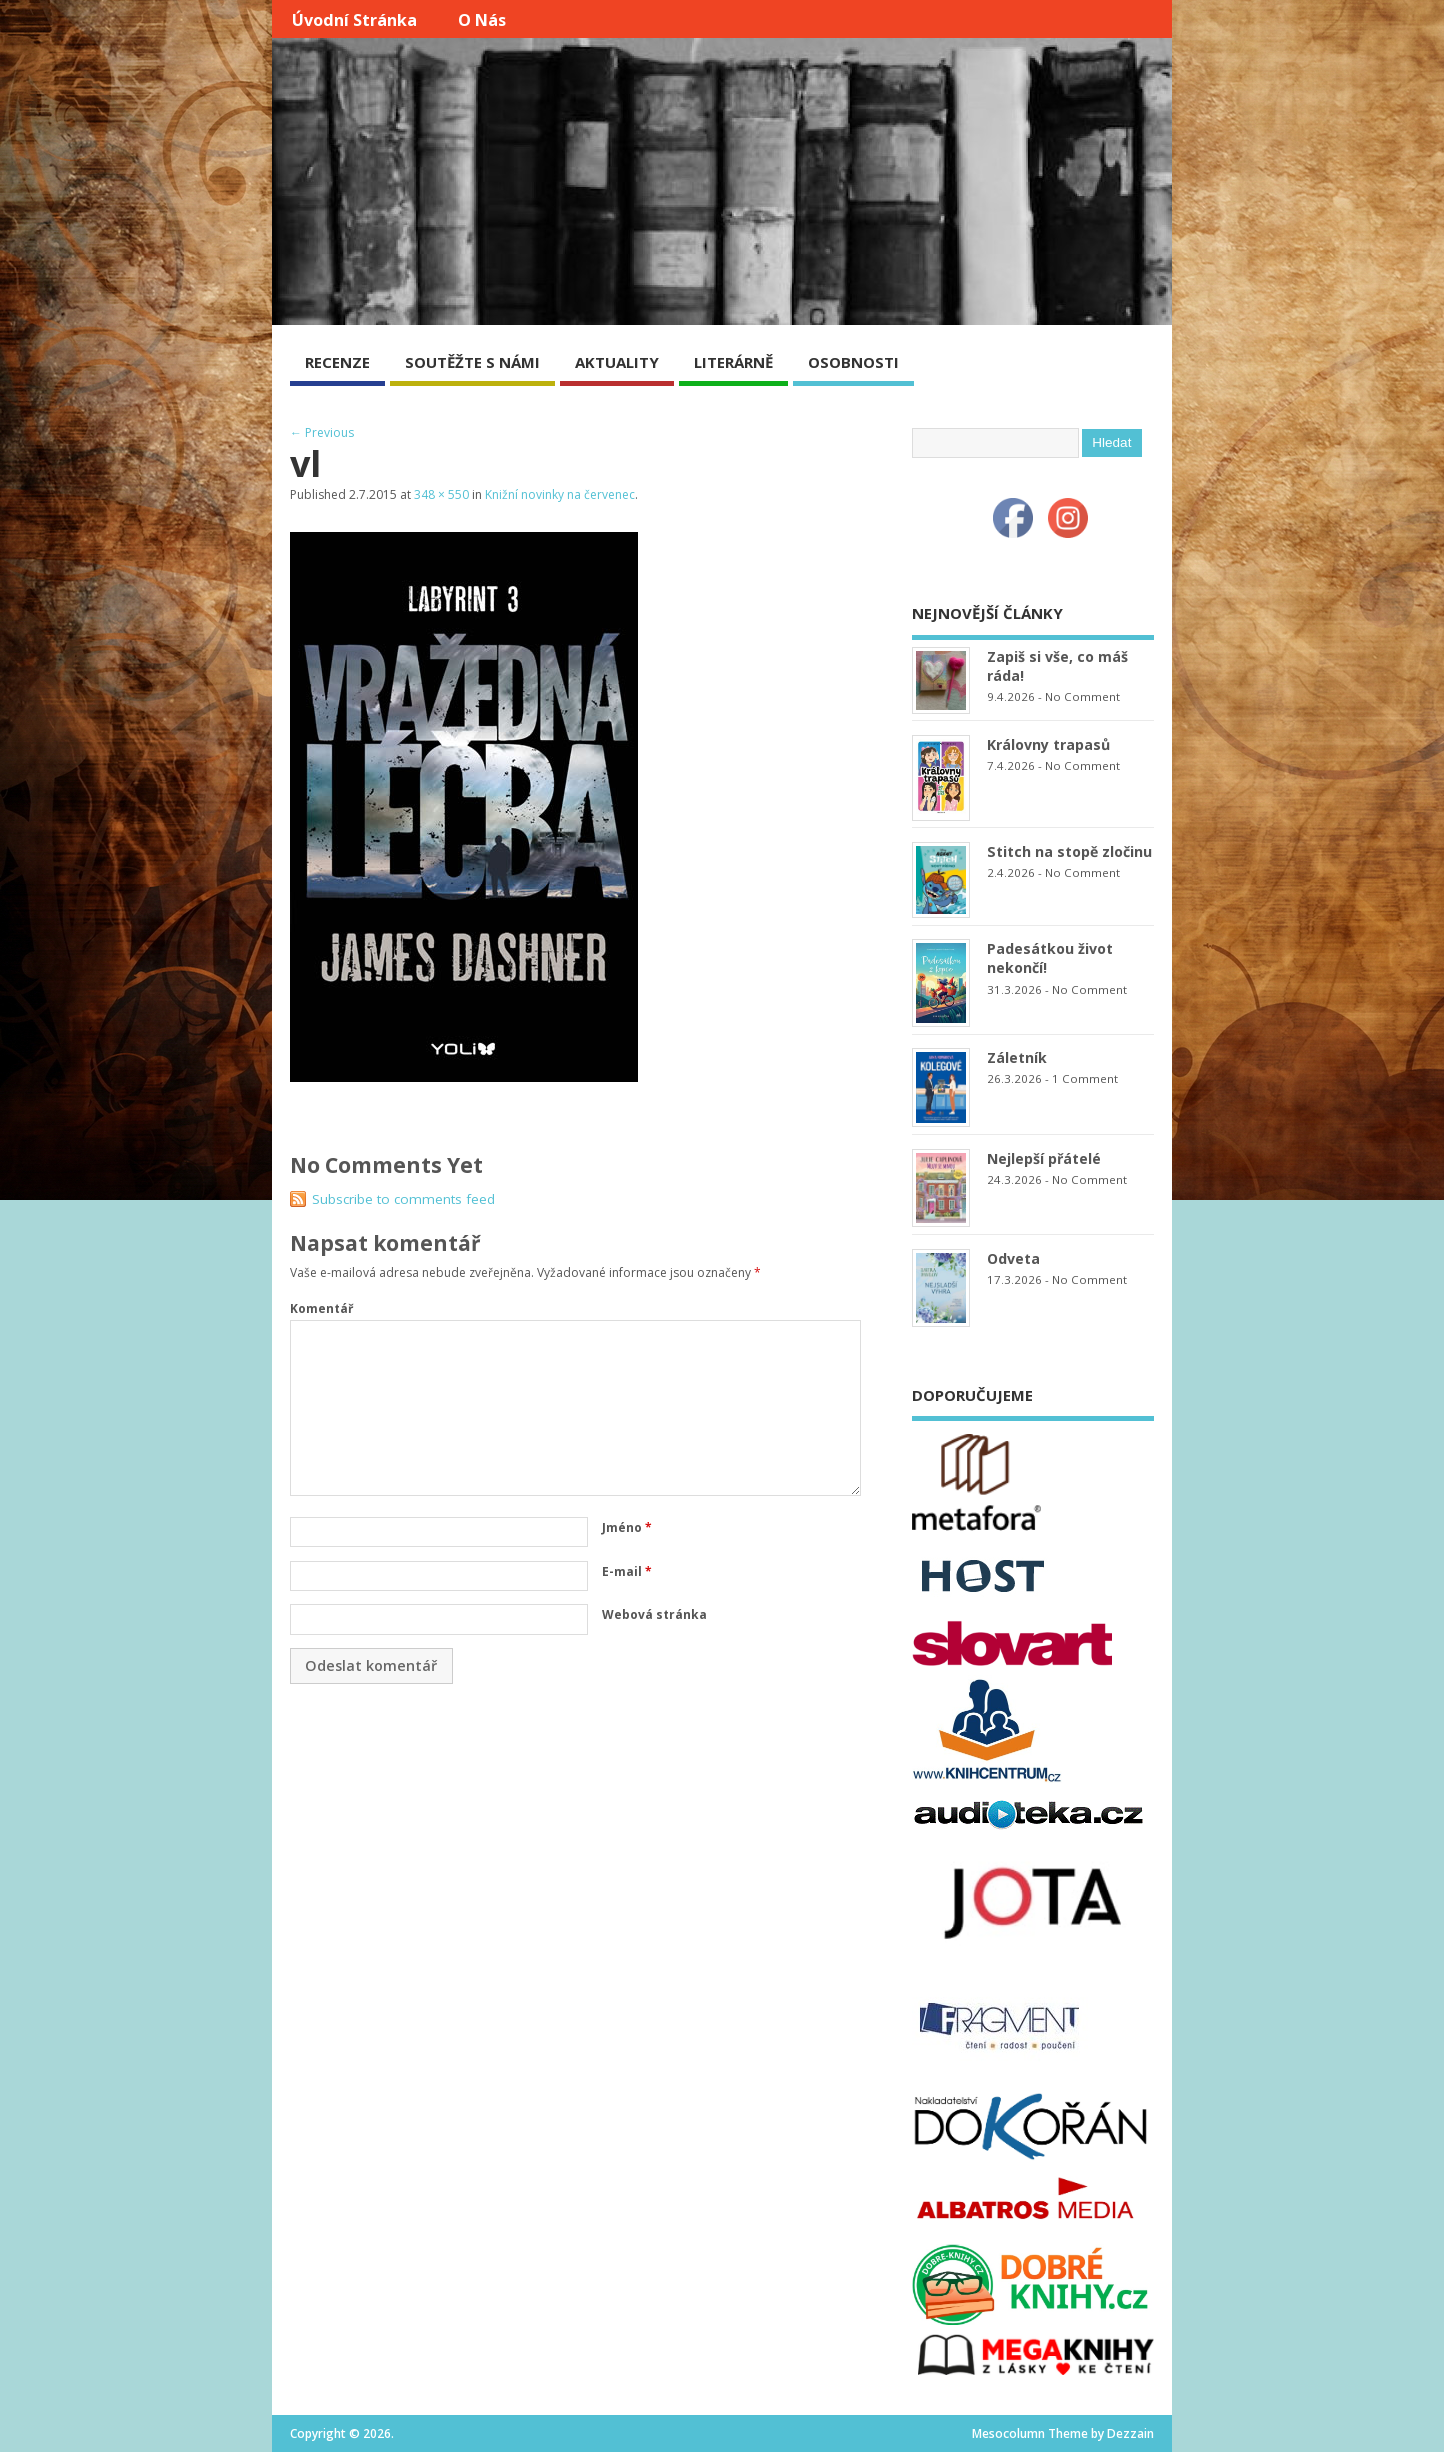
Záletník (1017, 1057)
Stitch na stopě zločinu (1069, 851)
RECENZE (337, 362)
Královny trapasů (1048, 744)
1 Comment (1085, 1078)
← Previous (322, 432)
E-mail (627, 1571)
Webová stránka (654, 1614)
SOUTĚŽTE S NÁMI (472, 362)
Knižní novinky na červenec (560, 494)
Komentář (321, 1308)
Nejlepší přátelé (1044, 1158)
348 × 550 (441, 494)
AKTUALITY (617, 362)
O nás (482, 20)
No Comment (1082, 696)
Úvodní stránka (354, 20)
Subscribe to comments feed (403, 1199)
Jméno (627, 1527)
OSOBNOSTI (853, 362)
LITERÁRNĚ (733, 362)
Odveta (1013, 1258)
